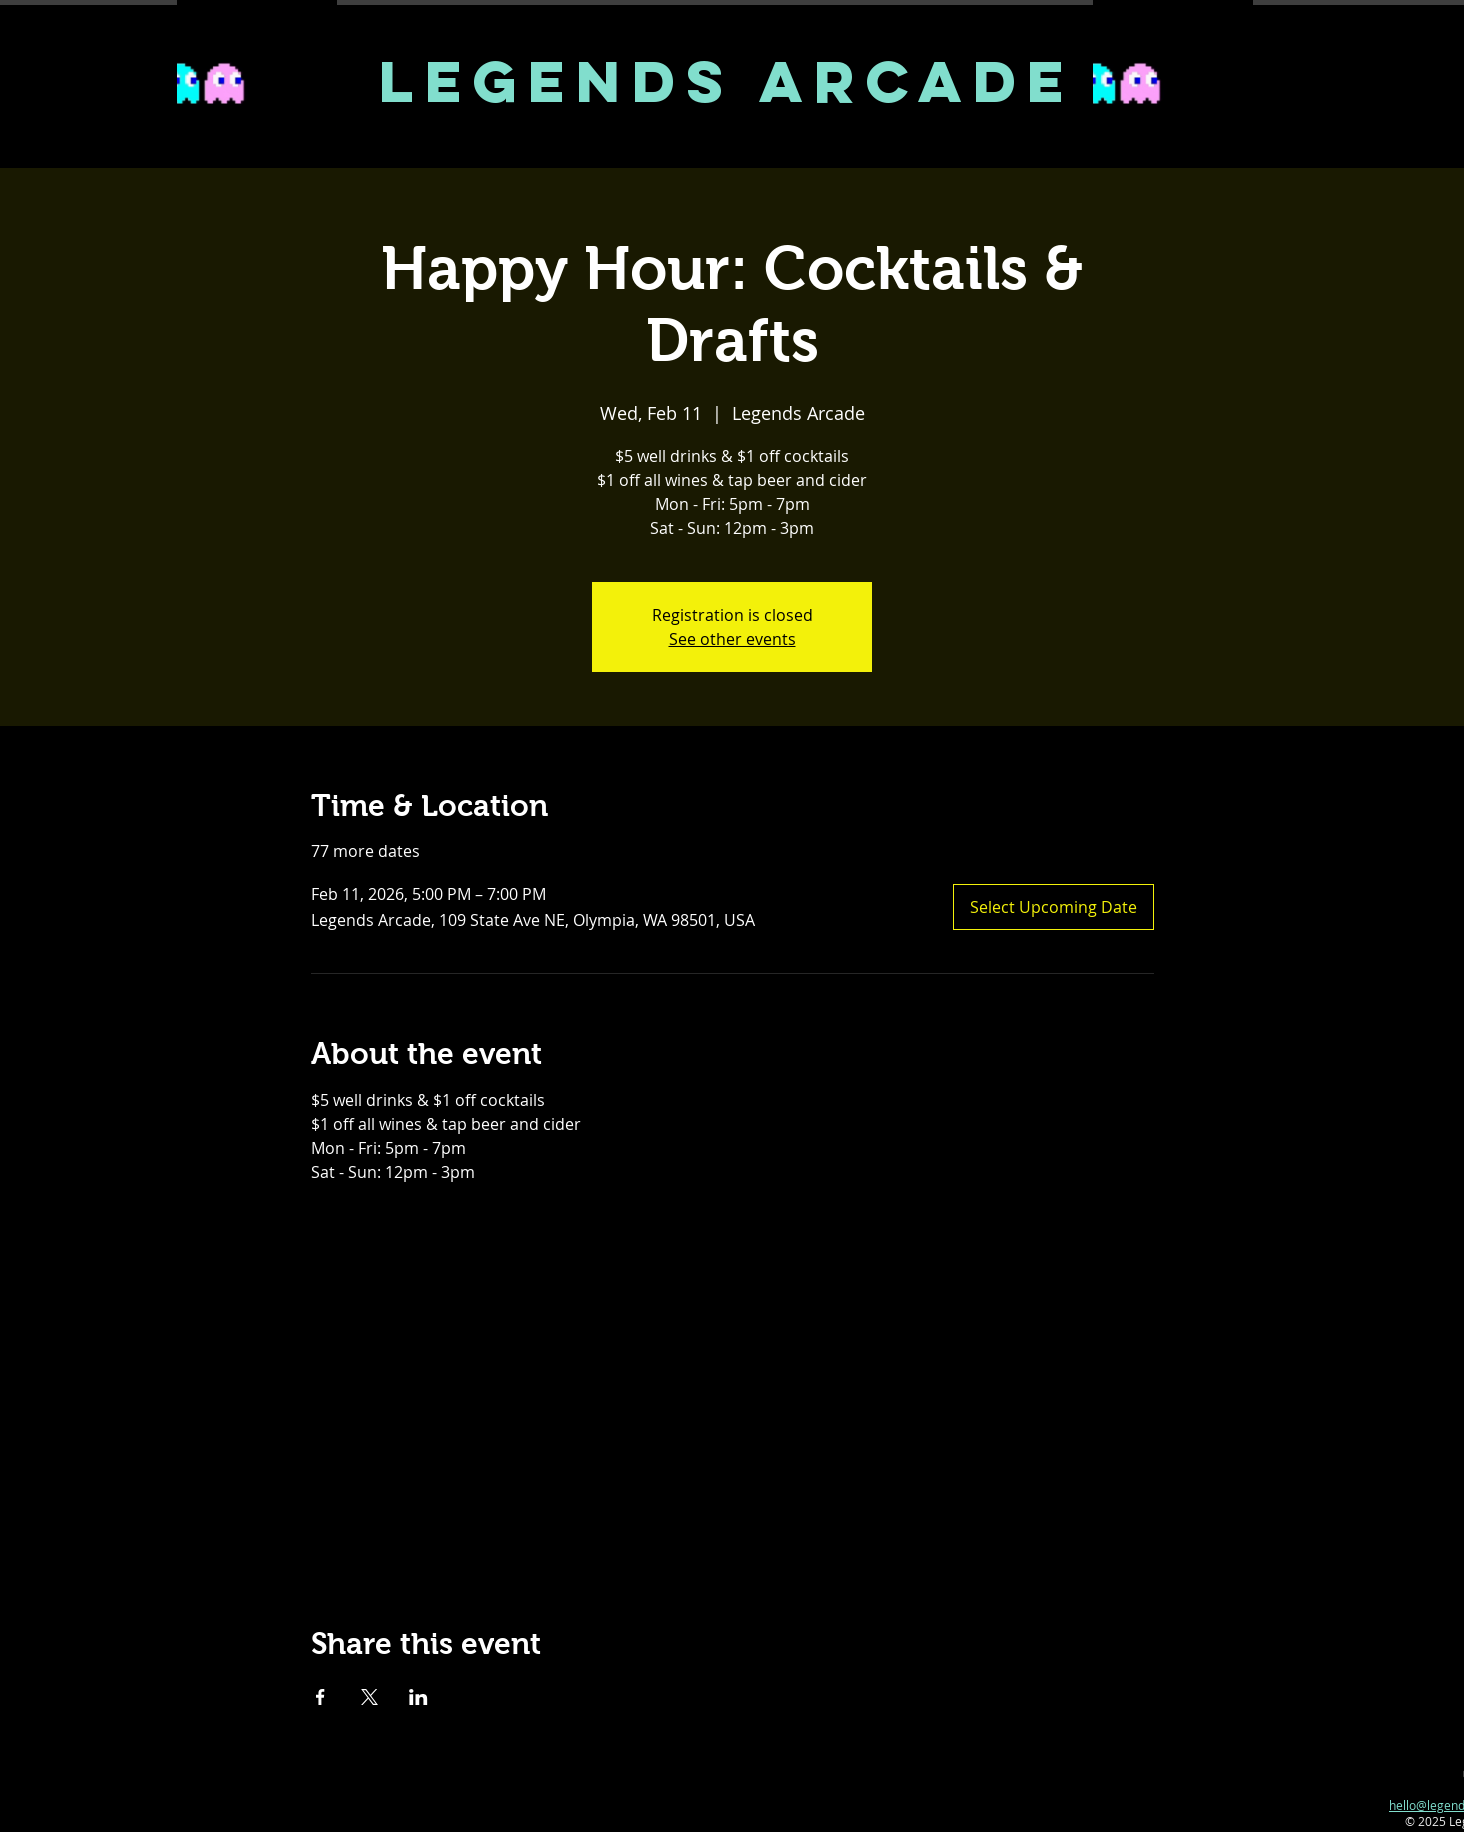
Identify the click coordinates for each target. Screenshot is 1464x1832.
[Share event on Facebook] (320, 1697)
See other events (732, 639)
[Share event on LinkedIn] (418, 1697)
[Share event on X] (369, 1697)
